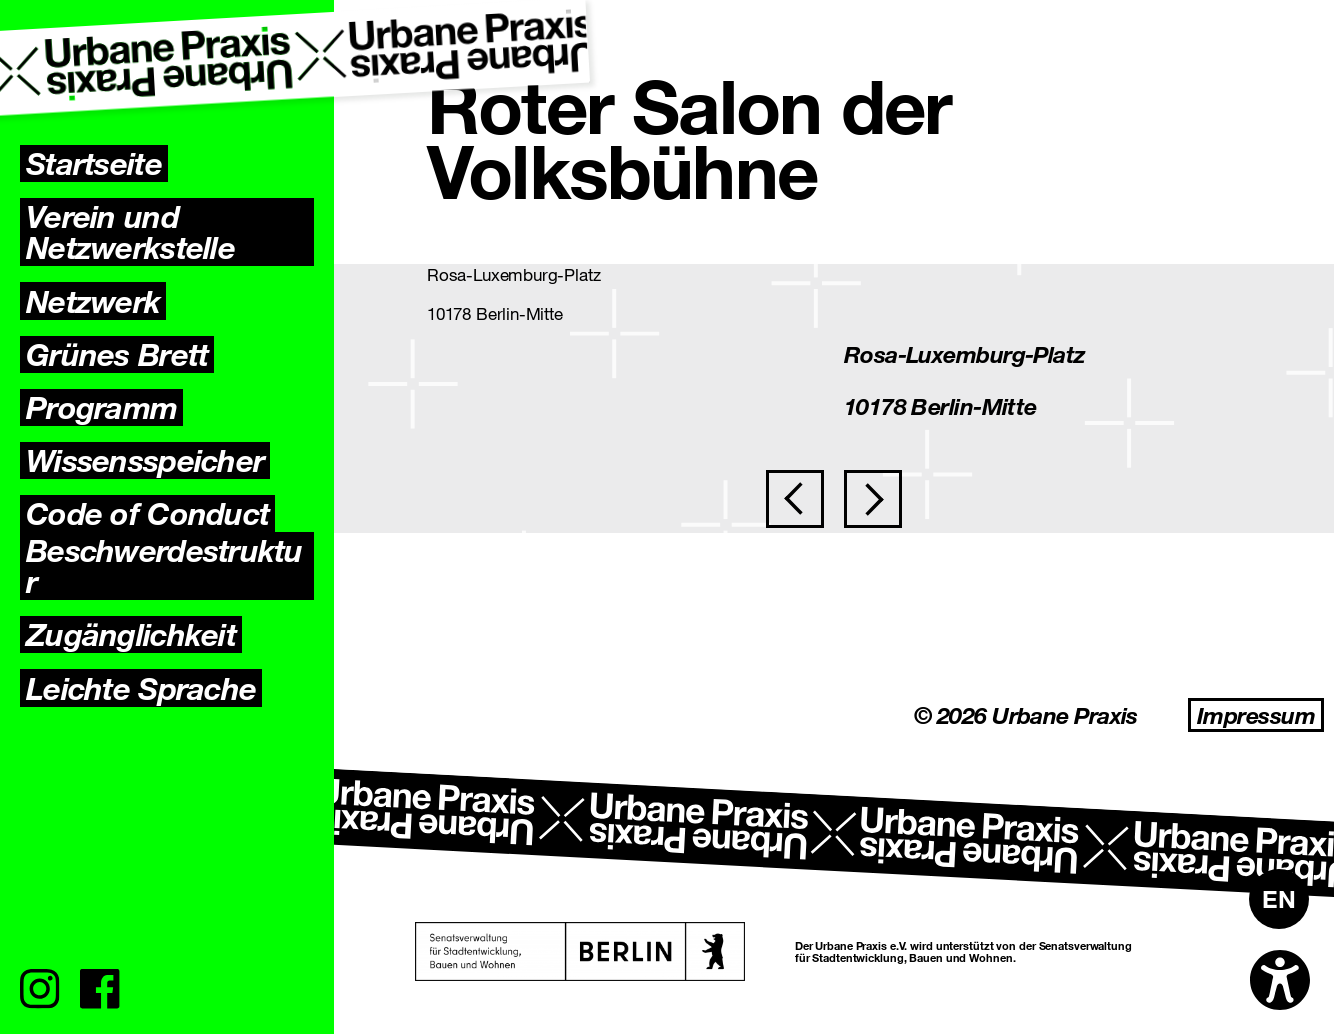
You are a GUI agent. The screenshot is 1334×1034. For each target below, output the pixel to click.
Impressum (1256, 715)
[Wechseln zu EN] (1279, 899)
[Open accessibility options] (1280, 980)
